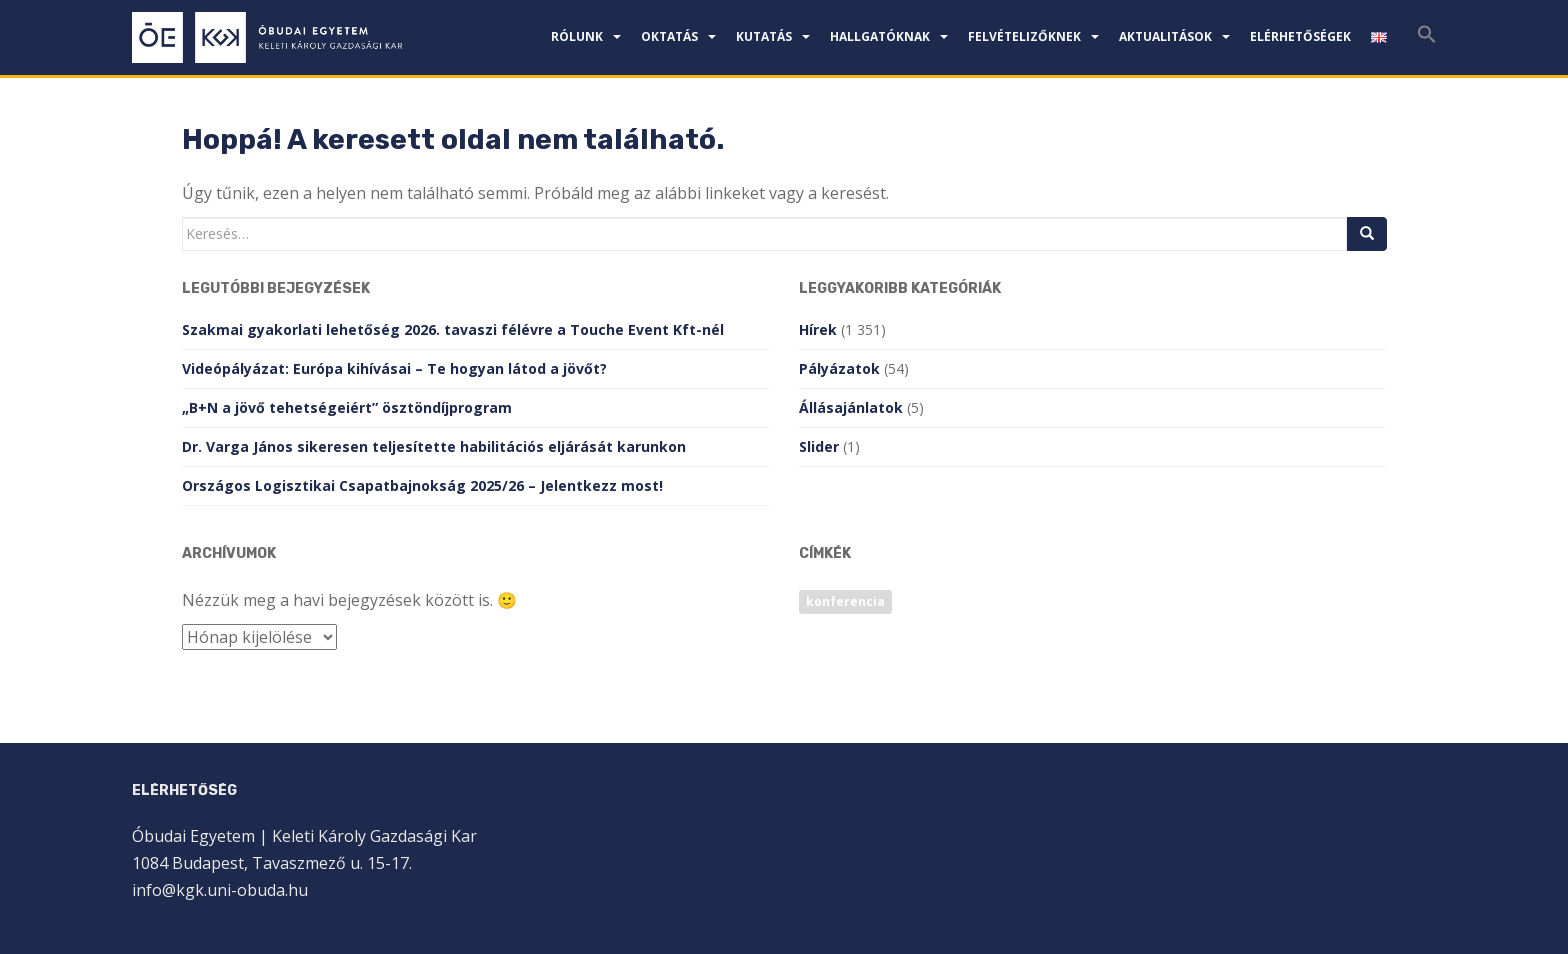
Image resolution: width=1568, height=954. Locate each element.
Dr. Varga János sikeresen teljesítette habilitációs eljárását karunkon (434, 446)
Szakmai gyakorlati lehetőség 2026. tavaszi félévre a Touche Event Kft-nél (453, 329)
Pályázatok (839, 368)
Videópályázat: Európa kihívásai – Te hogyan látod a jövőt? (394, 368)
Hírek (818, 329)
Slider (819, 446)
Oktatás (669, 36)
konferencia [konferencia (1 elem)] (845, 601)
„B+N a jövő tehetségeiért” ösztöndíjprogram (347, 407)
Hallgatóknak (880, 36)
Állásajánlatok (851, 407)
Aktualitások (1165, 36)
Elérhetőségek (1300, 36)
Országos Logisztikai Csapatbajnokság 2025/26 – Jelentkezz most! (422, 485)
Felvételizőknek (1024, 36)
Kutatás (764, 36)
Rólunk (577, 36)
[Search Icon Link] (1427, 40)
